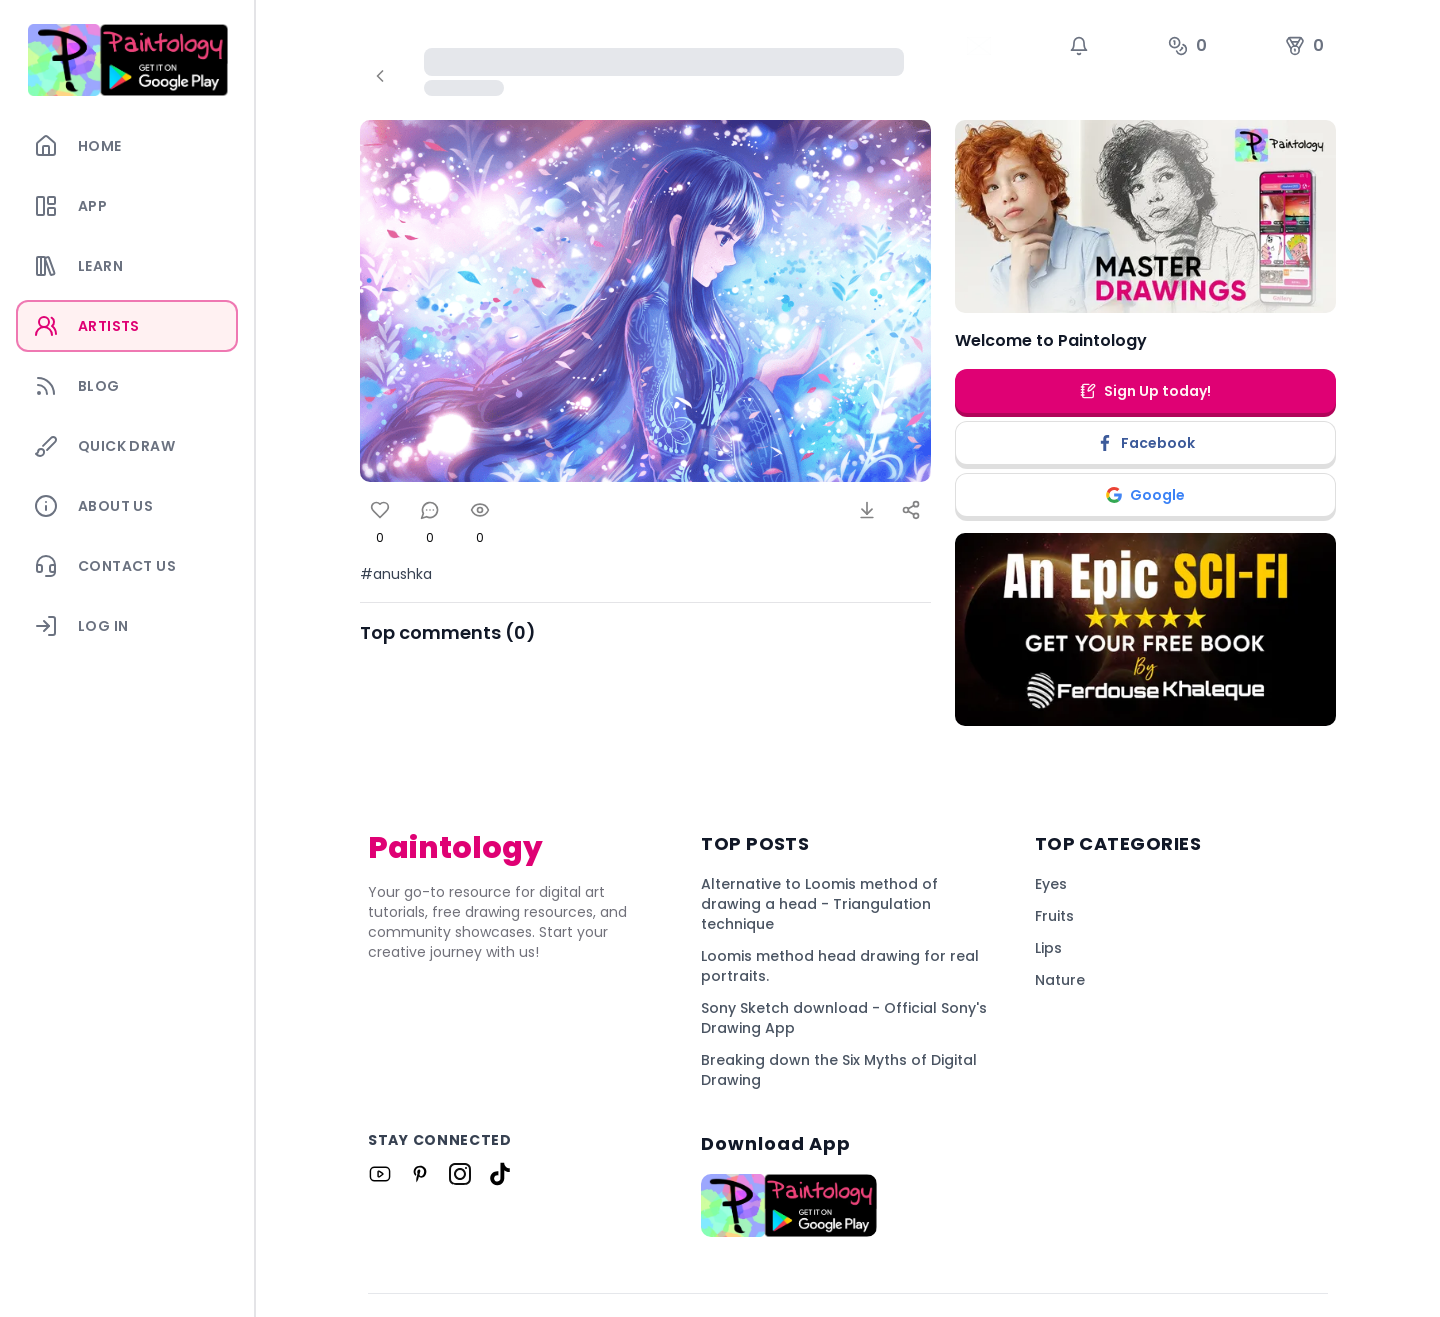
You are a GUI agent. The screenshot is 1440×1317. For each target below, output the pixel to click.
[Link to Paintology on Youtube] (380, 1174)
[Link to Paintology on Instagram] (460, 1174)
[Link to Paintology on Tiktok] (500, 1174)
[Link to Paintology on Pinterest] (420, 1174)
